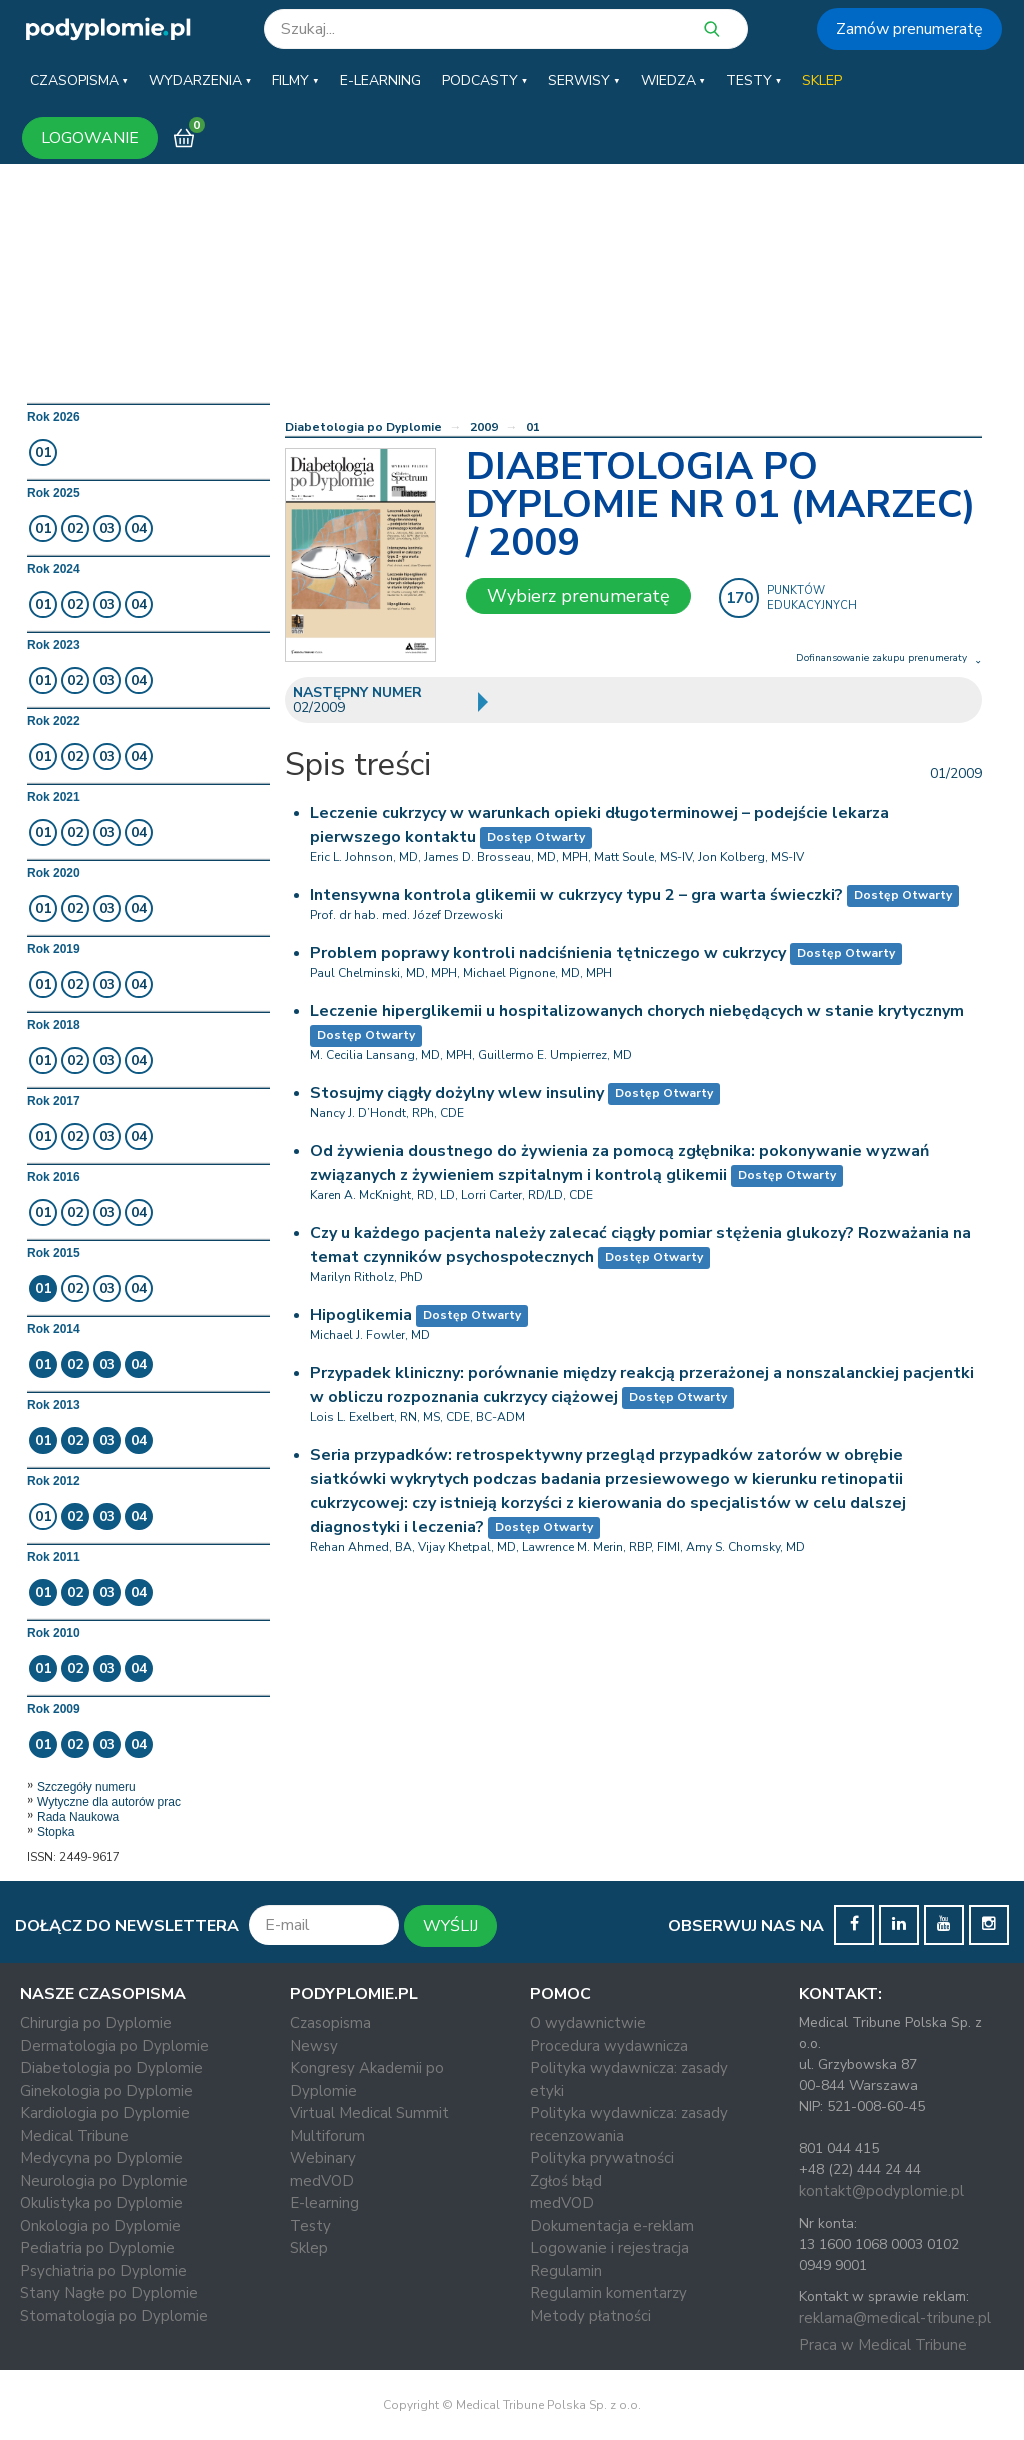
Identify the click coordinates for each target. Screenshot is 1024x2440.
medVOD (322, 2181)
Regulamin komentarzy (608, 2293)
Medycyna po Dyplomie (101, 2158)
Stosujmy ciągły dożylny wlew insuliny (457, 1093)
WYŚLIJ (450, 1926)
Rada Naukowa (78, 1817)
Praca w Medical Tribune (883, 2345)
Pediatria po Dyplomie (97, 2248)
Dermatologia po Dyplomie (114, 2046)
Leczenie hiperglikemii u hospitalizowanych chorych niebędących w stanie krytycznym (637, 1011)
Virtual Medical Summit (369, 2113)
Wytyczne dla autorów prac (109, 1802)
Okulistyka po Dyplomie (101, 2203)
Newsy (314, 2046)
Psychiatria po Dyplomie (103, 2271)
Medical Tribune (74, 2136)
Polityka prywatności (602, 2158)
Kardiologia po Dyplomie (105, 2113)
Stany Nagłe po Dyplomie (109, 2293)
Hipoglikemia (361, 1315)
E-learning (324, 2203)
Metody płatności (590, 2316)
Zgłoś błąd (566, 2181)
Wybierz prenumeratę (578, 596)
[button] (79, 81)
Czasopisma (330, 2023)
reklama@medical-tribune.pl (895, 2318)
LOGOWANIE (90, 138)
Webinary (323, 2158)
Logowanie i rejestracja (609, 2248)
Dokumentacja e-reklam (612, 2226)
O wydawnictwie (588, 2023)
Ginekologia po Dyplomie (106, 2091)
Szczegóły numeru (86, 1787)
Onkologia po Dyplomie (100, 2226)
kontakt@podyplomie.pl (881, 2191)
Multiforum (327, 2136)
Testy (310, 2226)
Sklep (309, 2248)
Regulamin (566, 2271)
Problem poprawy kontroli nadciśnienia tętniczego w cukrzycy (548, 953)
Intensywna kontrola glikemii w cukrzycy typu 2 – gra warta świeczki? (576, 895)
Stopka (55, 1832)
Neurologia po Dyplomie (104, 2181)
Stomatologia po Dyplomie (114, 2316)
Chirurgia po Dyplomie (96, 2023)
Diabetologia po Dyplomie (363, 427)
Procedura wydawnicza (609, 2046)
